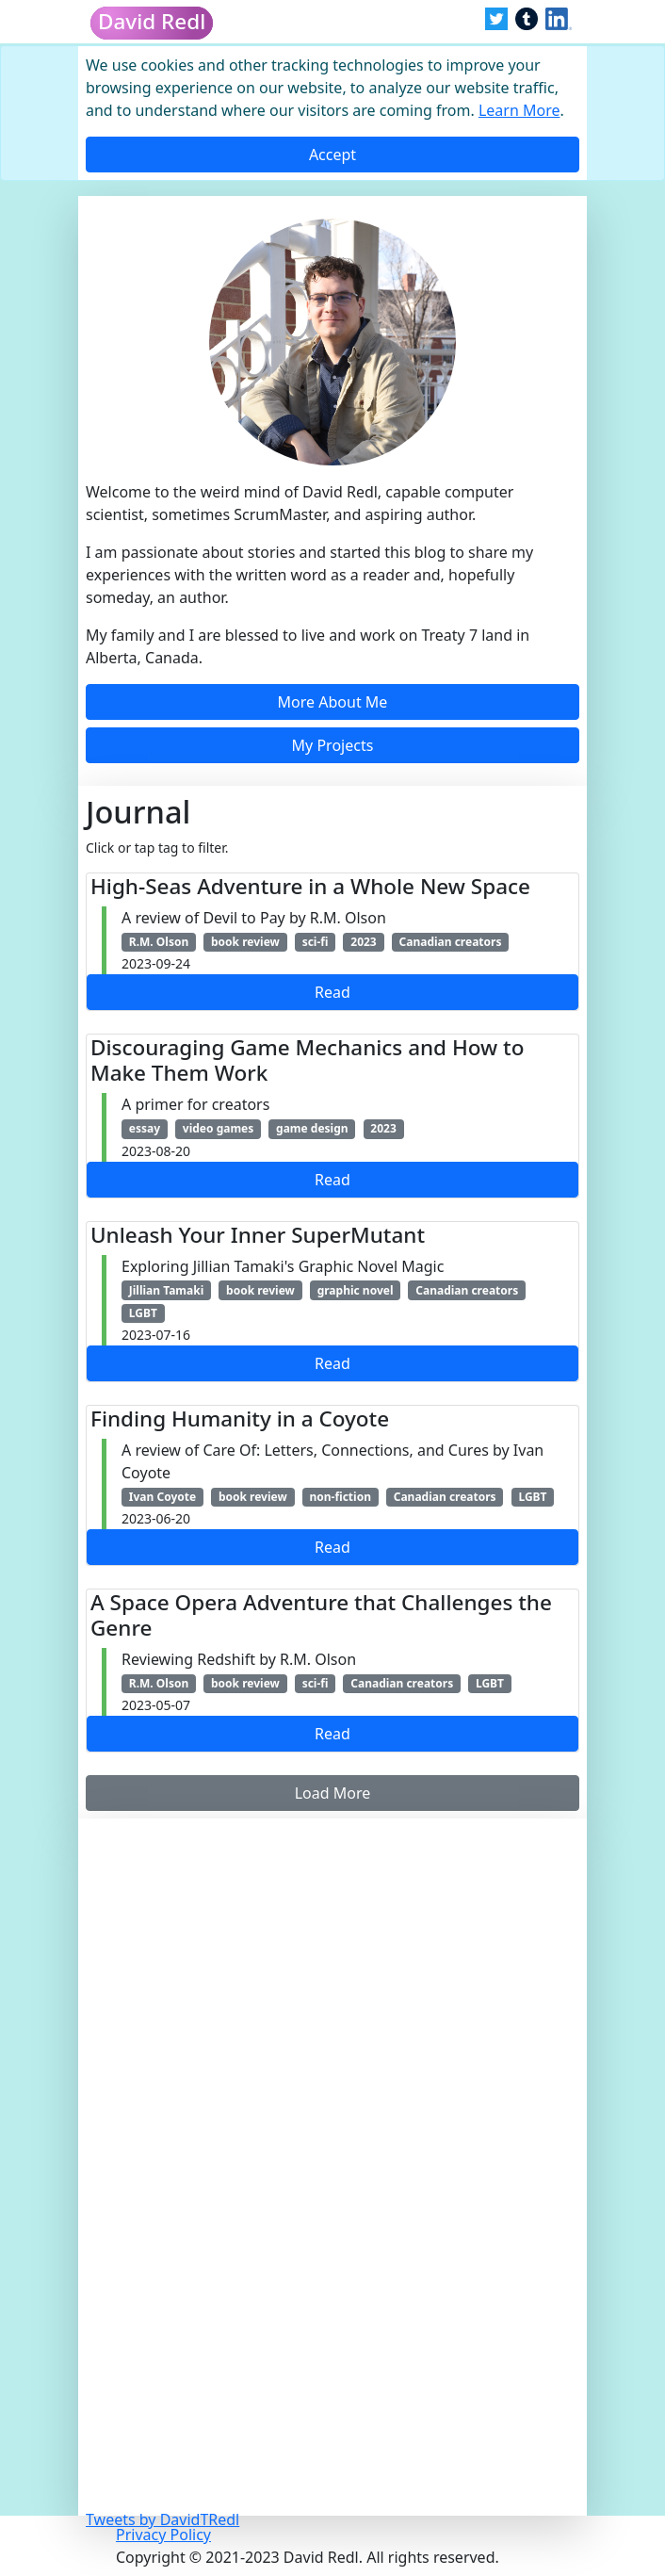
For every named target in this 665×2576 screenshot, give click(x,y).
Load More (333, 1793)
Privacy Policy (163, 2534)
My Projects (333, 745)
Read (332, 992)
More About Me (333, 702)
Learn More (519, 110)
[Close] (332, 154)
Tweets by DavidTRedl (162, 2519)
